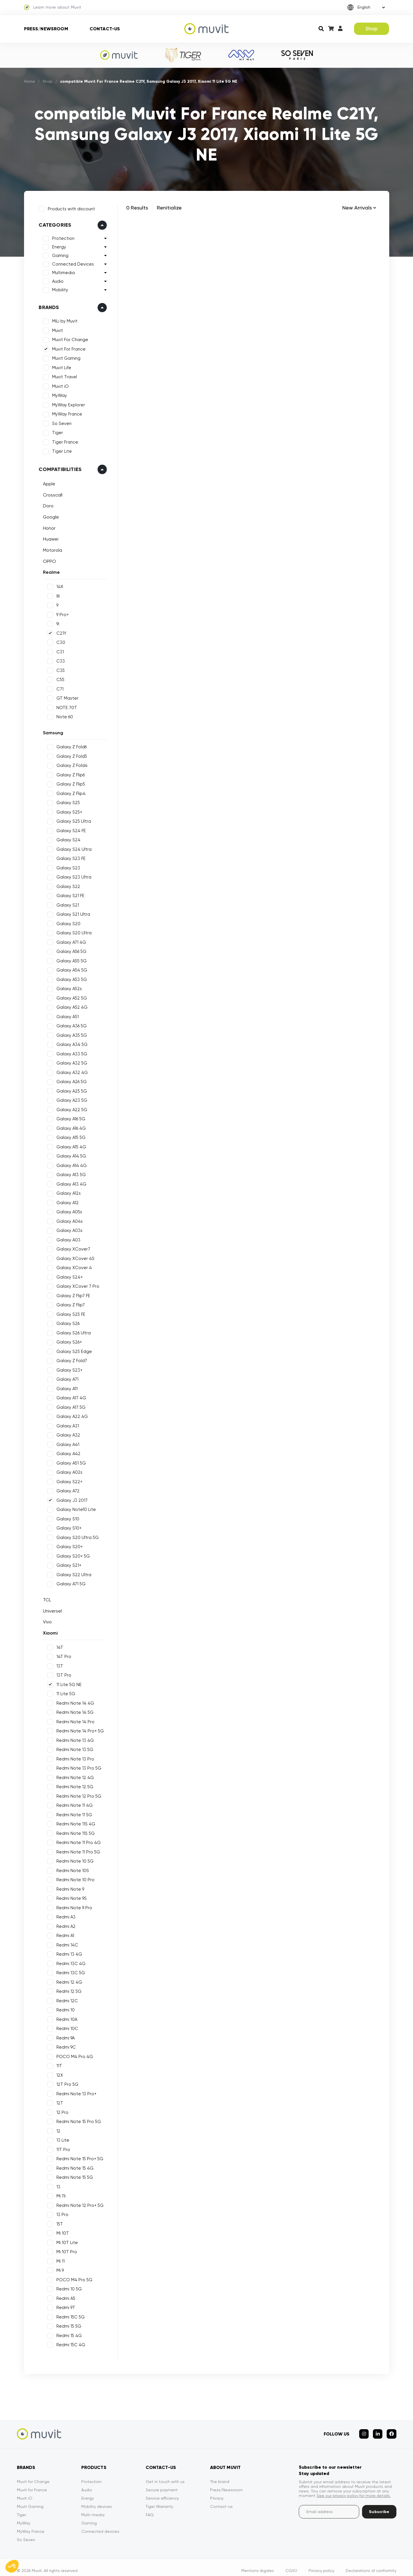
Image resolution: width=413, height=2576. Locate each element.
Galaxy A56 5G (70, 949)
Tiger (55, 431)
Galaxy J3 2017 (70, 1498)
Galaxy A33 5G (70, 1051)
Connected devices (100, 2525)
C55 (59, 677)
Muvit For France (67, 347)
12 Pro (61, 2110)
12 (57, 2129)
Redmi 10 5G (67, 2287)
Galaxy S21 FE (69, 893)
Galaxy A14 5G (69, 1154)
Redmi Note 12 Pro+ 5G (78, 2203)
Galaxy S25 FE (69, 1312)
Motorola (50, 548)
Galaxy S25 (66, 800)
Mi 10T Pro (65, 2249)
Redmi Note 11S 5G (74, 1831)
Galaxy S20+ (68, 1544)
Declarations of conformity (371, 2564)
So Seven (60, 421)
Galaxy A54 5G (70, 968)
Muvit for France (32, 2483)
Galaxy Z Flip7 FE (71, 1293)
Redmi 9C (64, 2045)
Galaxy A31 (66, 1424)
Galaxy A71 (66, 1377)
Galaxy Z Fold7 (70, 1358)
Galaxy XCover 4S (74, 1256)
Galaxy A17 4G (69, 1395)
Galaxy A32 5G (70, 1061)
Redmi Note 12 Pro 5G (77, 1794)
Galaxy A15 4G (69, 1144)
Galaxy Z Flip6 (69, 772)
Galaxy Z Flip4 (69, 791)
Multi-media (92, 2508)
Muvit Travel (62, 375)
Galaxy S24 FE (69, 828)
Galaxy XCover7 (71, 1247)
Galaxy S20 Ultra (72, 930)
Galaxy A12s (67, 1191)
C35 (59, 668)
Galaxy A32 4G (70, 1070)
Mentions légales (257, 2564)
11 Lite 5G (64, 1691)
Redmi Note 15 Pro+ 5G (78, 2156)
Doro (46, 504)
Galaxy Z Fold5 (70, 754)
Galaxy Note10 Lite (74, 1507)
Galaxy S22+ (68, 1479)
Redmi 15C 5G (69, 2315)
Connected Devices (71, 262)
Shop (371, 28)
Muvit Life (60, 365)
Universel (50, 1609)
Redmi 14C (65, 1943)
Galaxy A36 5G (70, 1023)
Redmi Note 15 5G (73, 2175)
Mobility (58, 288)
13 (57, 2184)
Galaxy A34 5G (70, 1042)
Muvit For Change (68, 338)
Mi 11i (59, 2194)
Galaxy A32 (66, 1433)
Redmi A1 (63, 1933)
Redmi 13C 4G (69, 1961)
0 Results (137, 208)
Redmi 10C (65, 2026)
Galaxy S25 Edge (72, 1349)
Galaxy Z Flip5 (69, 782)
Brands (47, 305)
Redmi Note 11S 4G (74, 1822)
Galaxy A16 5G (69, 1116)
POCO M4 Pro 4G (73, 2054)
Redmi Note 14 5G (73, 1710)
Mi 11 (59, 2259)
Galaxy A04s (68, 1219)
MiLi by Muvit (63, 319)
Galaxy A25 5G (70, 1089)
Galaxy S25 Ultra (72, 819)
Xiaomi (48, 1631)
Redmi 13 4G (67, 1952)
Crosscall (51, 493)
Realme (49, 570)
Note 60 (63, 714)
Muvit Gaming (64, 356)
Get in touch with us (165, 2475)
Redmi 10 (64, 2008)
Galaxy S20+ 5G (71, 1554)
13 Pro (61, 2212)
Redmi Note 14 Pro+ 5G (78, 1729)
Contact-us (105, 28)
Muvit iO (58, 384)
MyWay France (65, 412)
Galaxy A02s (68, 1470)
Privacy (217, 2492)
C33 (59, 659)
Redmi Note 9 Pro (72, 1905)
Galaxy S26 (66, 1321)
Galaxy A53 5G (70, 977)
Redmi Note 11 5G (72, 1812)
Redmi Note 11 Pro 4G (77, 1840)
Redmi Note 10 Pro (74, 1877)
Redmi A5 (64, 2296)
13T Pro (62, 1673)
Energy (57, 245)
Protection (61, 236)
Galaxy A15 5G (69, 1135)
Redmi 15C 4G (69, 2342)
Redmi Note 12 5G (73, 1784)
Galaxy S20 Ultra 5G (76, 1535)
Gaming (58, 253)
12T (58, 2101)
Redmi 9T (64, 2305)
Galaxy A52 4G (70, 1005)
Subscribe (379, 2505)
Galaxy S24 (67, 837)
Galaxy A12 (66, 1200)
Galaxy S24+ (68, 1275)
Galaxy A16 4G (69, 1126)
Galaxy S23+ (68, 1368)
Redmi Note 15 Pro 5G (77, 2119)
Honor (47, 526)
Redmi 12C (65, 1998)
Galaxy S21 (66, 903)
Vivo (45, 1620)
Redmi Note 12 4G (73, 1775)
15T (58, 2222)
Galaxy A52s (67, 986)
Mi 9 (58, 2268)
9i (56, 621)
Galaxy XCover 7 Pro (76, 1284)
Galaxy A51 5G (69, 1461)
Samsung (51, 730)
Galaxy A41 (66, 1442)
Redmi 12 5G (67, 1989)
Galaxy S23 (66, 865)
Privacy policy (321, 2564)
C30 (59, 640)
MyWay (57, 393)
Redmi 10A (65, 2017)
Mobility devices (96, 2500)
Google (49, 515)
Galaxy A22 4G (70, 1414)
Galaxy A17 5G (69, 1405)
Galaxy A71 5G (69, 1581)
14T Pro (62, 1654)
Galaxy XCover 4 (72, 1265)
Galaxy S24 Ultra (72, 847)
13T (58, 1664)
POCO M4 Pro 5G (73, 2277)
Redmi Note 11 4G (73, 1803)
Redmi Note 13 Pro (73, 1757)
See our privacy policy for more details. (354, 2489)
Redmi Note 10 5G (73, 1859)
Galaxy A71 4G (69, 940)
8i (56, 594)
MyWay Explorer (66, 402)
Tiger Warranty (159, 2500)
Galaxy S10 (66, 1517)
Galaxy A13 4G (70, 1182)
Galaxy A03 (67, 1237)
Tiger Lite (60, 449)
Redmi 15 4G (67, 2333)
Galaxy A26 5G (70, 1079)
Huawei (49, 537)
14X (58, 584)
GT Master (66, 696)
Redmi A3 (64, 1915)
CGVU (291, 2564)
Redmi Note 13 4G (73, 1738)
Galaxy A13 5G (69, 1172)
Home (29, 81)
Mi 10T (61, 2231)
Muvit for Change (33, 2475)
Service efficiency (162, 2492)
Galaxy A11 (65, 1386)
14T (58, 1645)
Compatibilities (58, 467)
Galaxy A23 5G (70, 1098)
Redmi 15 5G (67, 2324)
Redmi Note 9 (68, 1887)
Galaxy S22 (66, 884)
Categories (53, 223)
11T (57, 2063)
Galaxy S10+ (67, 1526)
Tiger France (63, 440)
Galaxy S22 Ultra (72, 1572)
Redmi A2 (64, 1924)
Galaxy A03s (68, 1228)
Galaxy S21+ (67, 1563)
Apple (47, 481)
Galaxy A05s (67, 1209)
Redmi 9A (64, 2036)
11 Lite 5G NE (67, 1682)
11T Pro (61, 2147)
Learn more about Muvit (53, 7)
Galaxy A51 (66, 1014)
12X (58, 2073)
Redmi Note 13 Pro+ (75, 2091)
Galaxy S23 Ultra (72, 875)
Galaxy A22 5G (70, 1107)
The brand (219, 2475)
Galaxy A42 (67, 1451)
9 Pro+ (61, 612)
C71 (58, 687)
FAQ (150, 2508)
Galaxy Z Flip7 (69, 1302)
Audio (56, 279)
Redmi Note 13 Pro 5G (77, 1766)
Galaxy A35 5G (70, 1033)
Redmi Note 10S (71, 1868)
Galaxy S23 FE (69, 856)
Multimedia (61, 271)
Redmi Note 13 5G (73, 1747)
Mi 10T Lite (65, 2240)
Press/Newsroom (46, 28)
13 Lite (61, 2138)
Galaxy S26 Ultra (72, 1330)
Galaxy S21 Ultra (71, 912)
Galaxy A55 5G (70, 958)
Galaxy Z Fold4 (70, 763)
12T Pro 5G (66, 2082)
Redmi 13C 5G (69, 1970)
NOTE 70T (65, 705)
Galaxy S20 (67, 921)
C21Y (60, 631)
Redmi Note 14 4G (73, 1701)
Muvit (55, 328)
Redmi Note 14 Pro (74, 1719)
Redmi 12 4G (67, 1980)
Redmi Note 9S (70, 1896)
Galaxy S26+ (67, 1340)
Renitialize (169, 208)
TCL (45, 1597)
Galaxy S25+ (67, 810)
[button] (12, 2566)
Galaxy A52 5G (70, 996)
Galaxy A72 (66, 1488)
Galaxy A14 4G (70, 1163)
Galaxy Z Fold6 (70, 744)
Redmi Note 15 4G (73, 2166)
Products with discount (69, 206)
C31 (58, 649)
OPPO (47, 559)
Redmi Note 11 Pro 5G (76, 1850)
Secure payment (162, 2483)
